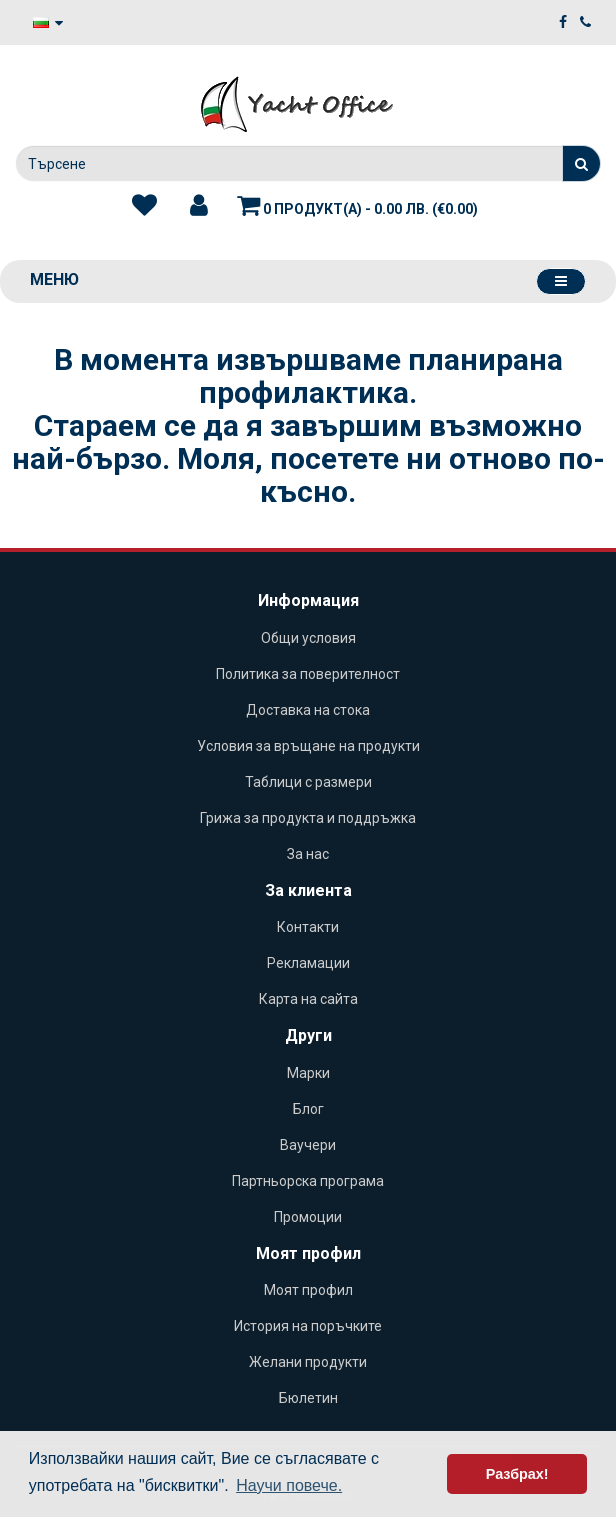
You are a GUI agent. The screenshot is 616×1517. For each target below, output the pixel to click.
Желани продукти (308, 1362)
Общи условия (308, 638)
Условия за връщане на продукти (308, 746)
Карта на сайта (308, 999)
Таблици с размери (308, 782)
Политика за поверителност (308, 674)
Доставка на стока (308, 710)
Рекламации (308, 963)
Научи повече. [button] (289, 1485)
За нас (308, 854)
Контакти (308, 927)
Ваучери (308, 1145)
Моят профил (308, 1290)
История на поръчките (308, 1326)
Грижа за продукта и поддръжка (308, 818)
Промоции (308, 1217)
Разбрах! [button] (517, 1474)
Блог (308, 1109)
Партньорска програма (308, 1181)
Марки (308, 1073)
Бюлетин (308, 1398)
